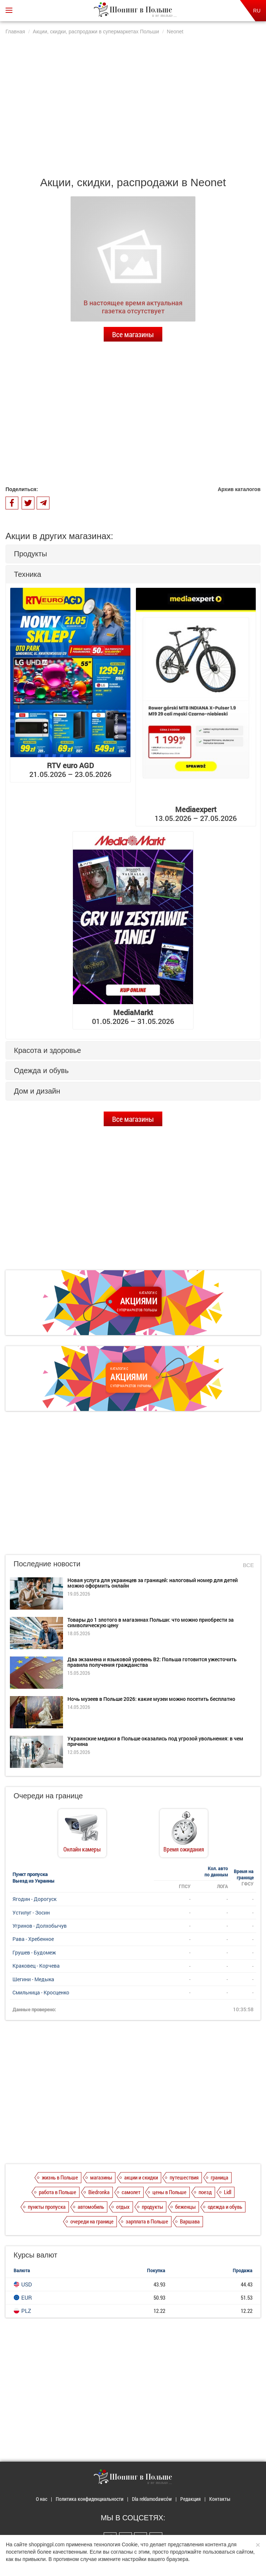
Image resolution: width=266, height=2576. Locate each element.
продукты (152, 2206)
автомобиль (91, 2206)
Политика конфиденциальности (89, 2498)
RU (257, 11)
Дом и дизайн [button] (37, 1091)
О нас (41, 2498)
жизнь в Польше (60, 2177)
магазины (101, 2177)
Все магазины (133, 334)
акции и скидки (141, 2177)
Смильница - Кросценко (40, 1992)
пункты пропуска (47, 2206)
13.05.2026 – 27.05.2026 (196, 813)
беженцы (185, 2206)
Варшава (190, 2221)
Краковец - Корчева (36, 1965)
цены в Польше (169, 2192)
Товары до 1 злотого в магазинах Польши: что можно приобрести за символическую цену (150, 1622)
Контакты (219, 2498)
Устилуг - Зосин (31, 1912)
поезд (205, 2192)
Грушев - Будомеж (34, 1952)
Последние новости (47, 1564)
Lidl (227, 2192)
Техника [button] (27, 574)
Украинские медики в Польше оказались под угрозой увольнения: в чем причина (155, 1741)
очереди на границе (92, 2221)
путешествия (184, 2177)
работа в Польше (57, 2192)
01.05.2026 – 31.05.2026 (133, 1016)
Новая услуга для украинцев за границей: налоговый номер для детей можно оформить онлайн (152, 1583)
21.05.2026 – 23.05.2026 (70, 769)
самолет (131, 2192)
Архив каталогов (239, 489)
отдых (123, 2206)
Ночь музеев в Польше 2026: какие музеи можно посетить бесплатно (151, 1698)
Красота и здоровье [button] (47, 1050)
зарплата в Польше (147, 2221)
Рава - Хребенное (33, 1938)
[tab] (133, 554)
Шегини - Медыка (33, 1979)
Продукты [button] (30, 554)
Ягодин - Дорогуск (34, 1898)
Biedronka (99, 2192)
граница (219, 2177)
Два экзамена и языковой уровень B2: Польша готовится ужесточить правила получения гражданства (152, 1662)
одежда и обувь (225, 2206)
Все (248, 1565)
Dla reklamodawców (152, 2498)
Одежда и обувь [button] (41, 1070)
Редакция (190, 2498)
